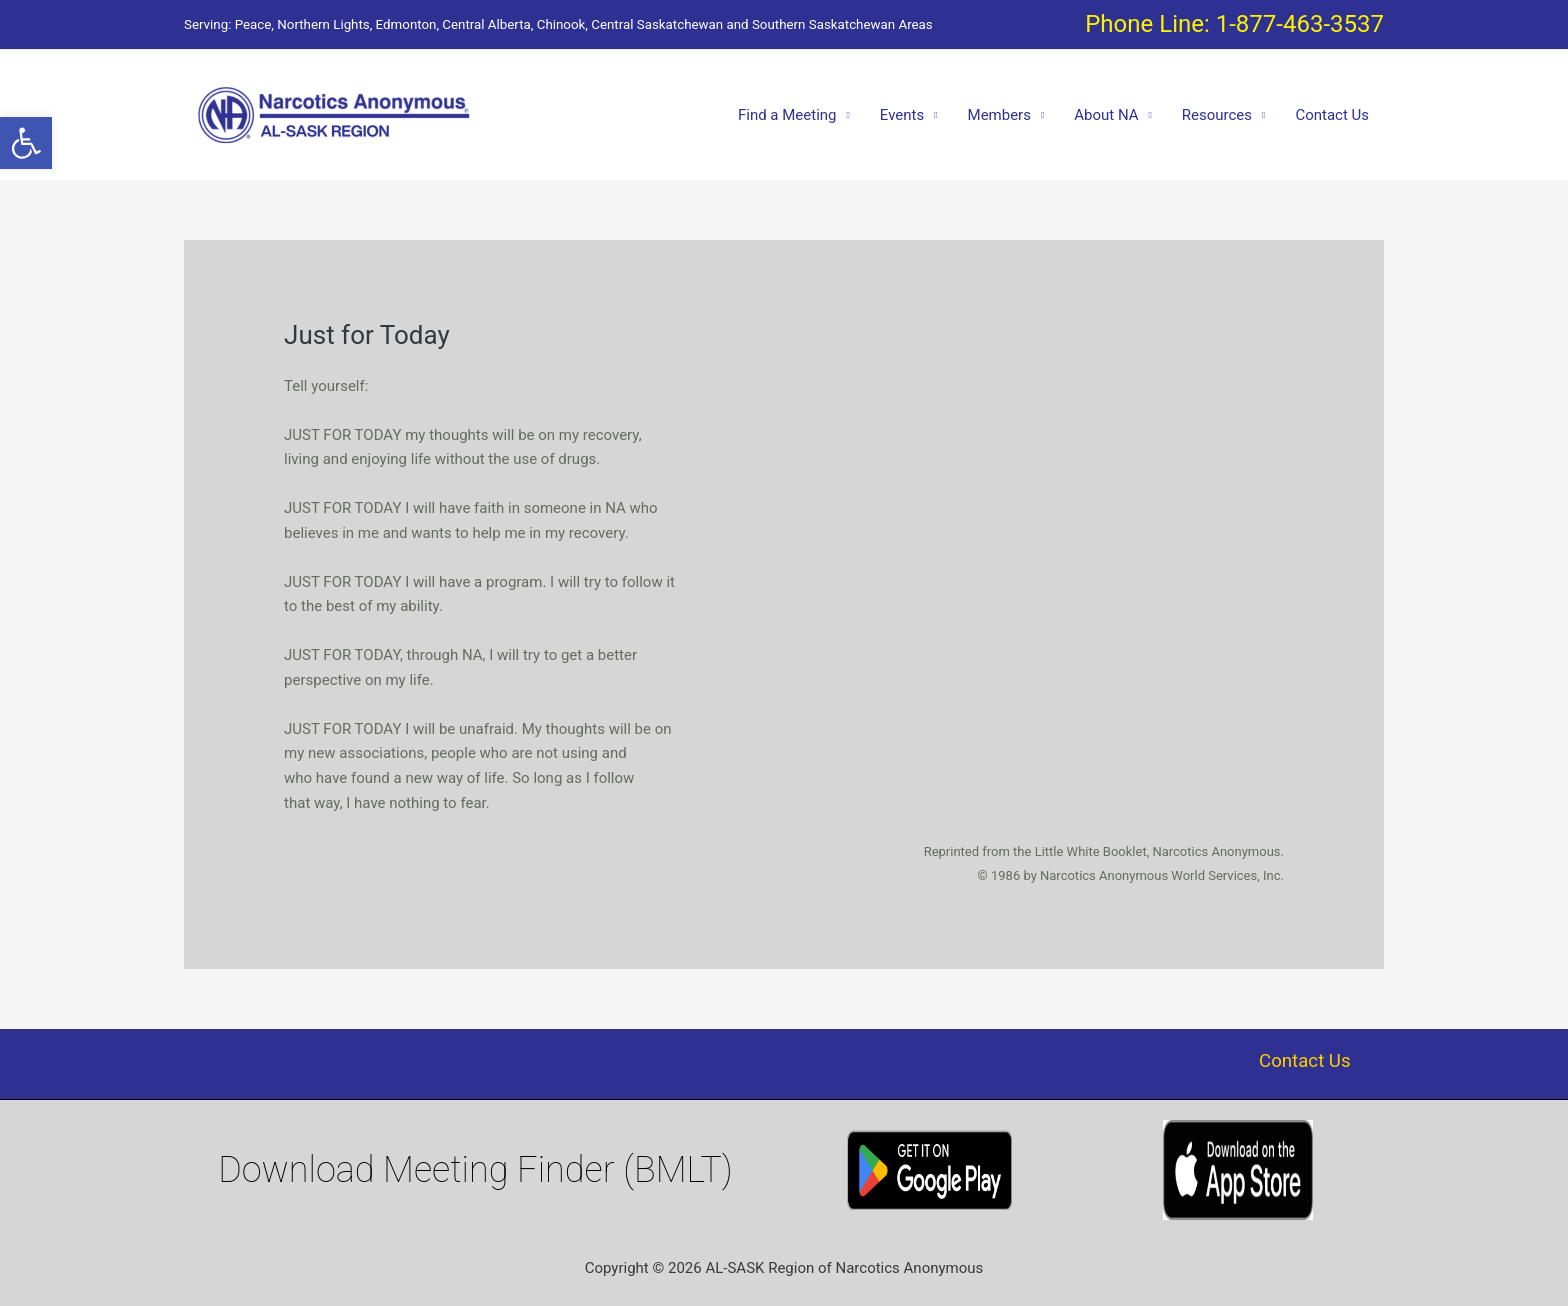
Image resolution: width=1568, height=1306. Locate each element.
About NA (1106, 115)
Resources (1217, 115)
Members (999, 115)
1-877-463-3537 (1300, 24)
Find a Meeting (787, 115)
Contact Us (1332, 115)
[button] (26, 143)
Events (902, 115)
